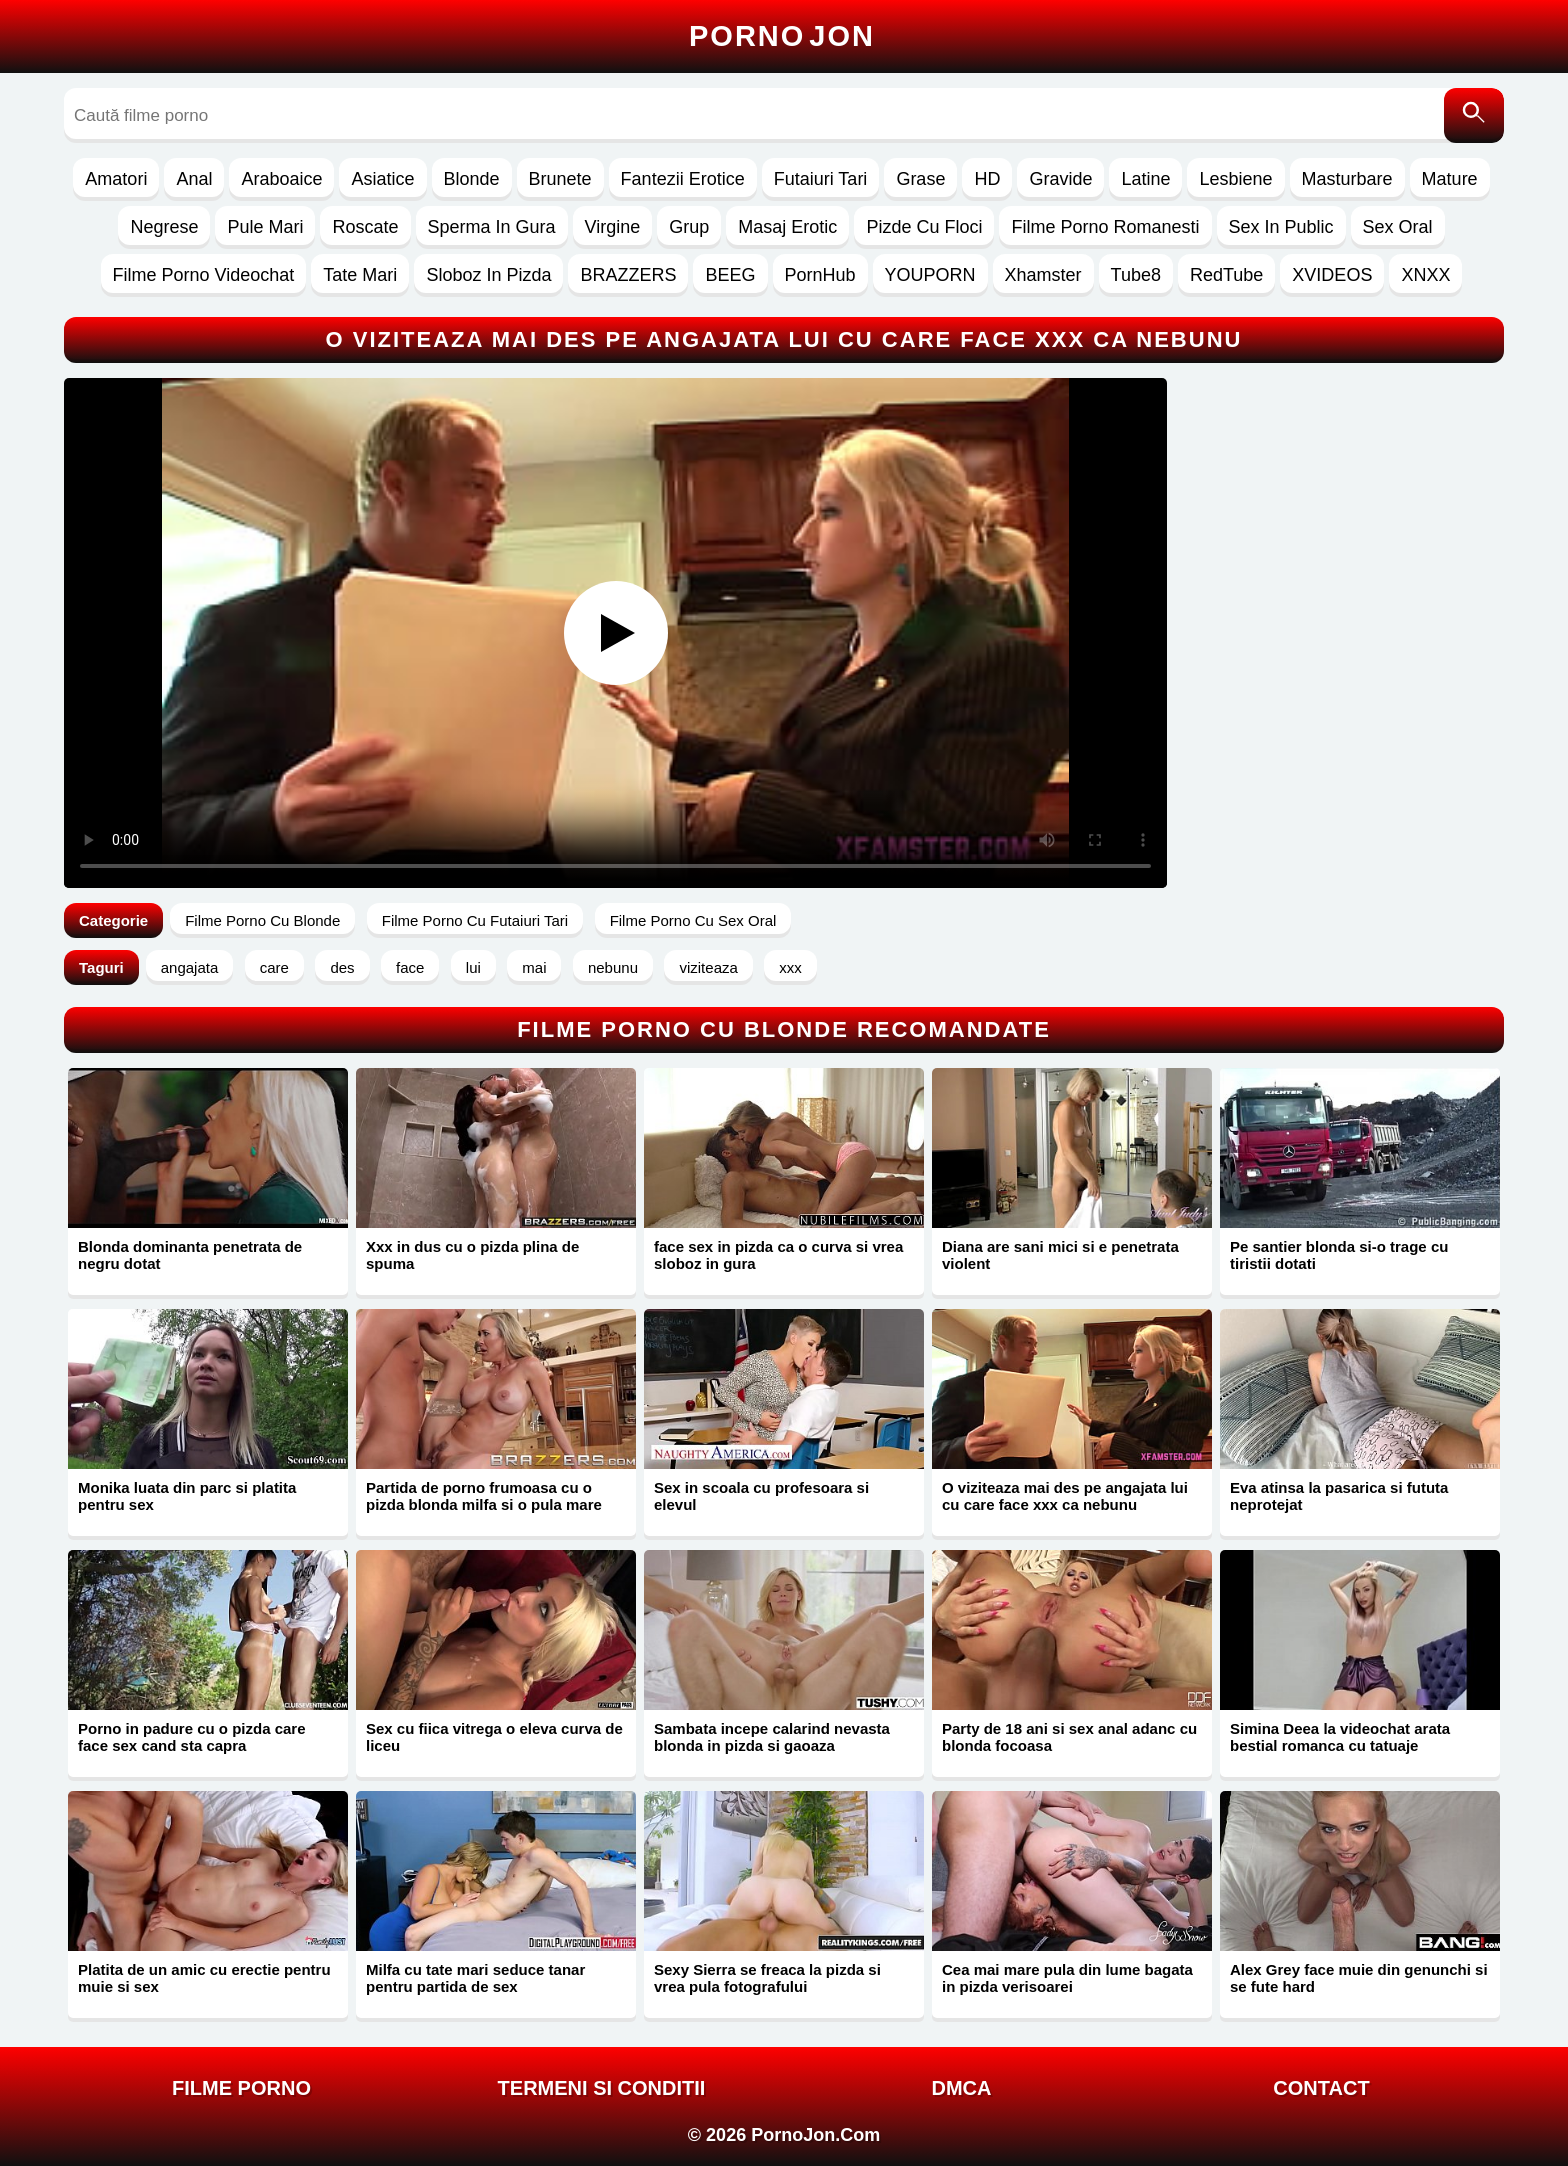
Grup (689, 227)
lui (473, 967)
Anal (194, 179)
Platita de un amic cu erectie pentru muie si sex (204, 1978)
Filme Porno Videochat (204, 275)
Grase (920, 179)
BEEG (730, 275)
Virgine (613, 227)
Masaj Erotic (787, 227)
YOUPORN (930, 275)
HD (987, 179)
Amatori (116, 179)
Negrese (164, 227)
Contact (1321, 2088)
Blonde (472, 179)
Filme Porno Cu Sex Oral (693, 920)
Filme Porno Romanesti (1105, 227)
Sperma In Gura (492, 227)
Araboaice (281, 179)
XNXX (1425, 275)
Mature (1450, 179)
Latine (1145, 179)
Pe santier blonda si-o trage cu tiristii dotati (1339, 1255)
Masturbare (1347, 179)
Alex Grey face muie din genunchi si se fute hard (1359, 1978)
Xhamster (1043, 275)
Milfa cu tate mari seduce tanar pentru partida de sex (475, 1978)
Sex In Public (1281, 227)
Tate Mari (360, 275)
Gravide (1060, 179)
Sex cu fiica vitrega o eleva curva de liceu (494, 1737)
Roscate (365, 227)
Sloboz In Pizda (488, 275)
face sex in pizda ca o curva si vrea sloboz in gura (778, 1255)
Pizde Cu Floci (924, 227)
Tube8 (1136, 275)
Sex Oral (1398, 227)
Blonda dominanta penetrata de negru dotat (190, 1255)
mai (534, 967)
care (274, 967)
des (342, 967)
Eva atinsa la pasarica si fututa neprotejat (1339, 1496)
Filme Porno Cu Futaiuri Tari (475, 920)
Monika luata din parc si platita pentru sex (187, 1496)
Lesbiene (1235, 179)
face (410, 967)
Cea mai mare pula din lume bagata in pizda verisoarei (1067, 1978)
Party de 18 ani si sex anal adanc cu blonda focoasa (1069, 1737)
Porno (782, 36)
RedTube (1226, 275)
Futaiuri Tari (821, 179)
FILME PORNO (241, 2088)
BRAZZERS (628, 275)
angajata (190, 967)
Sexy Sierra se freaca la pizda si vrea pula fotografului (767, 1978)
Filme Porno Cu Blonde (262, 920)
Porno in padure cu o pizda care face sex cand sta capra (192, 1737)
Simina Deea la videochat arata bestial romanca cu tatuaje (1340, 1737)
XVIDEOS (1332, 275)
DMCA (962, 2088)
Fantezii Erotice (683, 179)
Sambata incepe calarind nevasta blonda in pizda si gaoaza (772, 1737)
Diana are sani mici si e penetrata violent (1060, 1255)
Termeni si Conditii (602, 2088)
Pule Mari (265, 227)
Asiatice (382, 179)
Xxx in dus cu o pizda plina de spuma (472, 1255)
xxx (790, 967)
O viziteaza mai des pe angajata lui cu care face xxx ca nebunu (1065, 1496)
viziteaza (708, 967)
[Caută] (1474, 115)
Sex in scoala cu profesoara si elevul (761, 1496)
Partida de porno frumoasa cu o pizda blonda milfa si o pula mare (484, 1496)
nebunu (613, 967)
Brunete (560, 179)
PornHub (820, 275)
